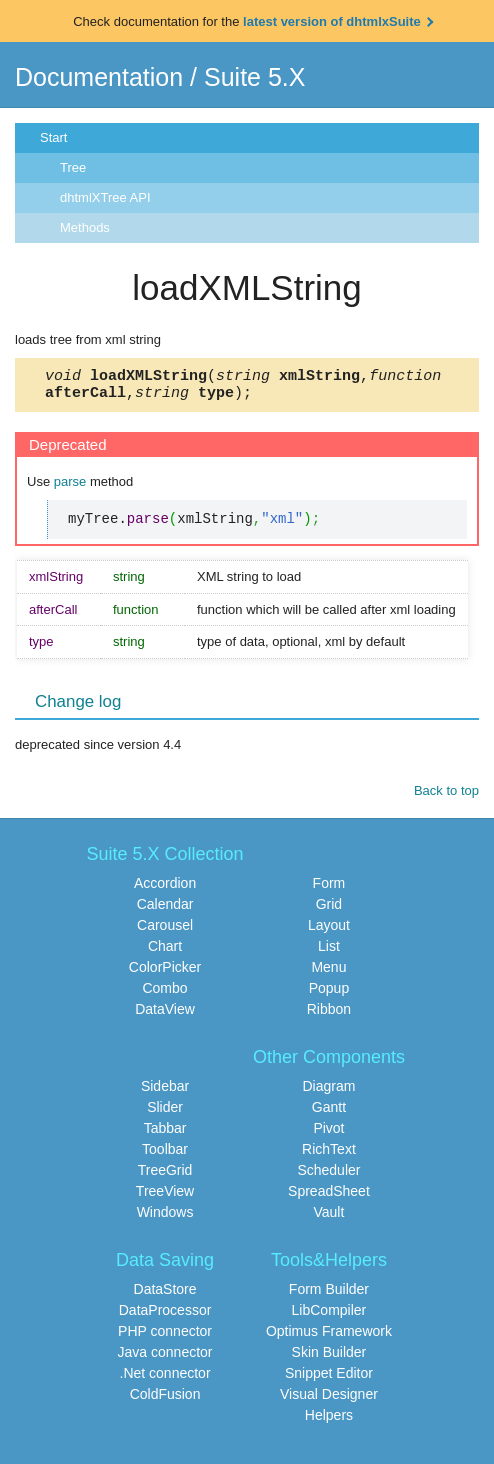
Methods (85, 227)
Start (53, 137)
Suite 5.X (254, 77)
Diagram (328, 1092)
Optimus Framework (329, 1337)
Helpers (329, 1421)
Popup (329, 994)
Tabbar (165, 1134)
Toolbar (165, 1155)
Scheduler (328, 1176)
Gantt (329, 1113)
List (329, 952)
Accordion (165, 889)
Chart (165, 952)
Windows (165, 1218)
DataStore (165, 1295)
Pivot (328, 1134)
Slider (165, 1113)
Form (329, 889)
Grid (329, 910)
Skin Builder (329, 1358)
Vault (329, 1218)
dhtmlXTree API (105, 197)
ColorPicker (165, 973)
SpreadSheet (329, 1197)
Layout (329, 931)
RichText (329, 1155)
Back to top (446, 796)
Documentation (99, 77)
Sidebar (165, 1092)
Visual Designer (329, 1400)
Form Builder (329, 1295)
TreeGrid (165, 1176)
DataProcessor (165, 1316)
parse (70, 487)
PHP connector (165, 1337)
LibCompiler (329, 1316)
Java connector (165, 1358)
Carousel (165, 931)
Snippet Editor (329, 1379)
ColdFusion (165, 1400)
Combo (164, 994)
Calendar (165, 910)
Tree (73, 167)
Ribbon (329, 1015)
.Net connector (165, 1379)
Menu (328, 973)
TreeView (165, 1197)
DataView (165, 1015)
